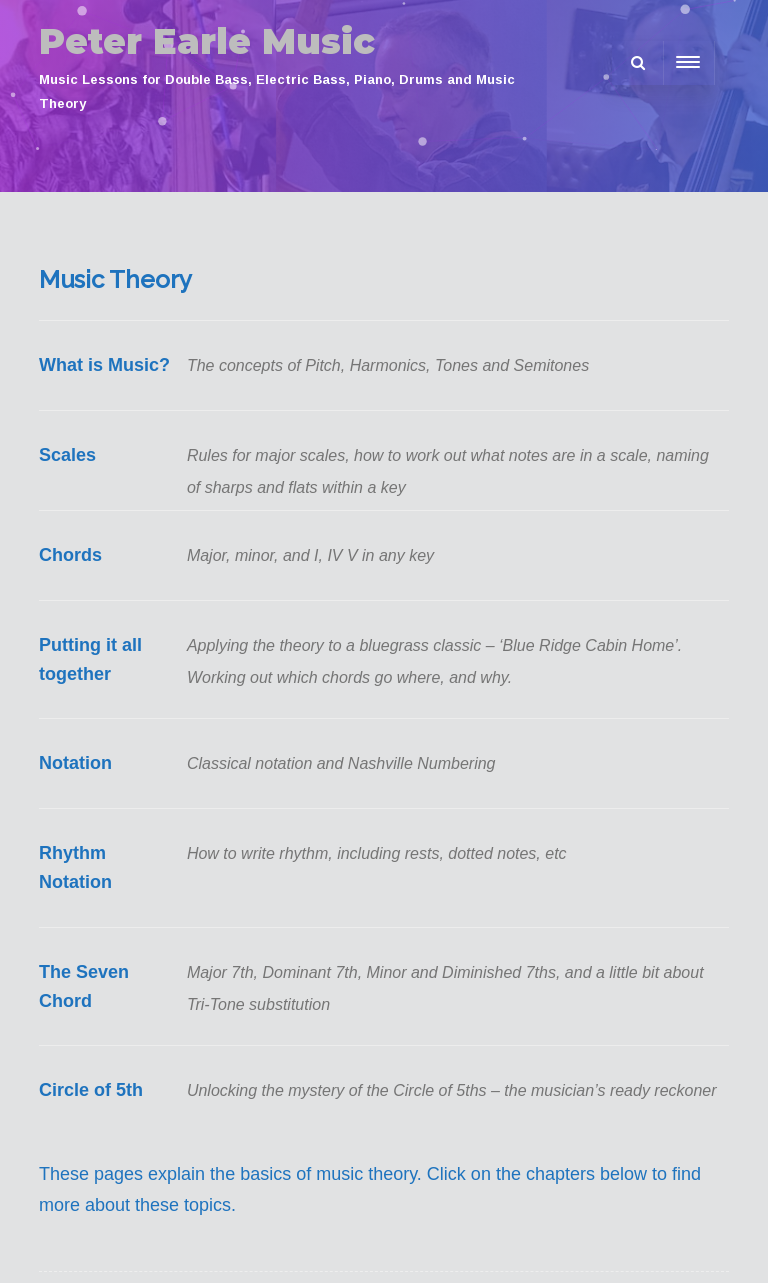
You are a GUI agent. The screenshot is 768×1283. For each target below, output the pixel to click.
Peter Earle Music (207, 41)
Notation (75, 763)
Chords (70, 555)
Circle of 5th (91, 1090)
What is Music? (104, 365)
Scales (67, 455)
